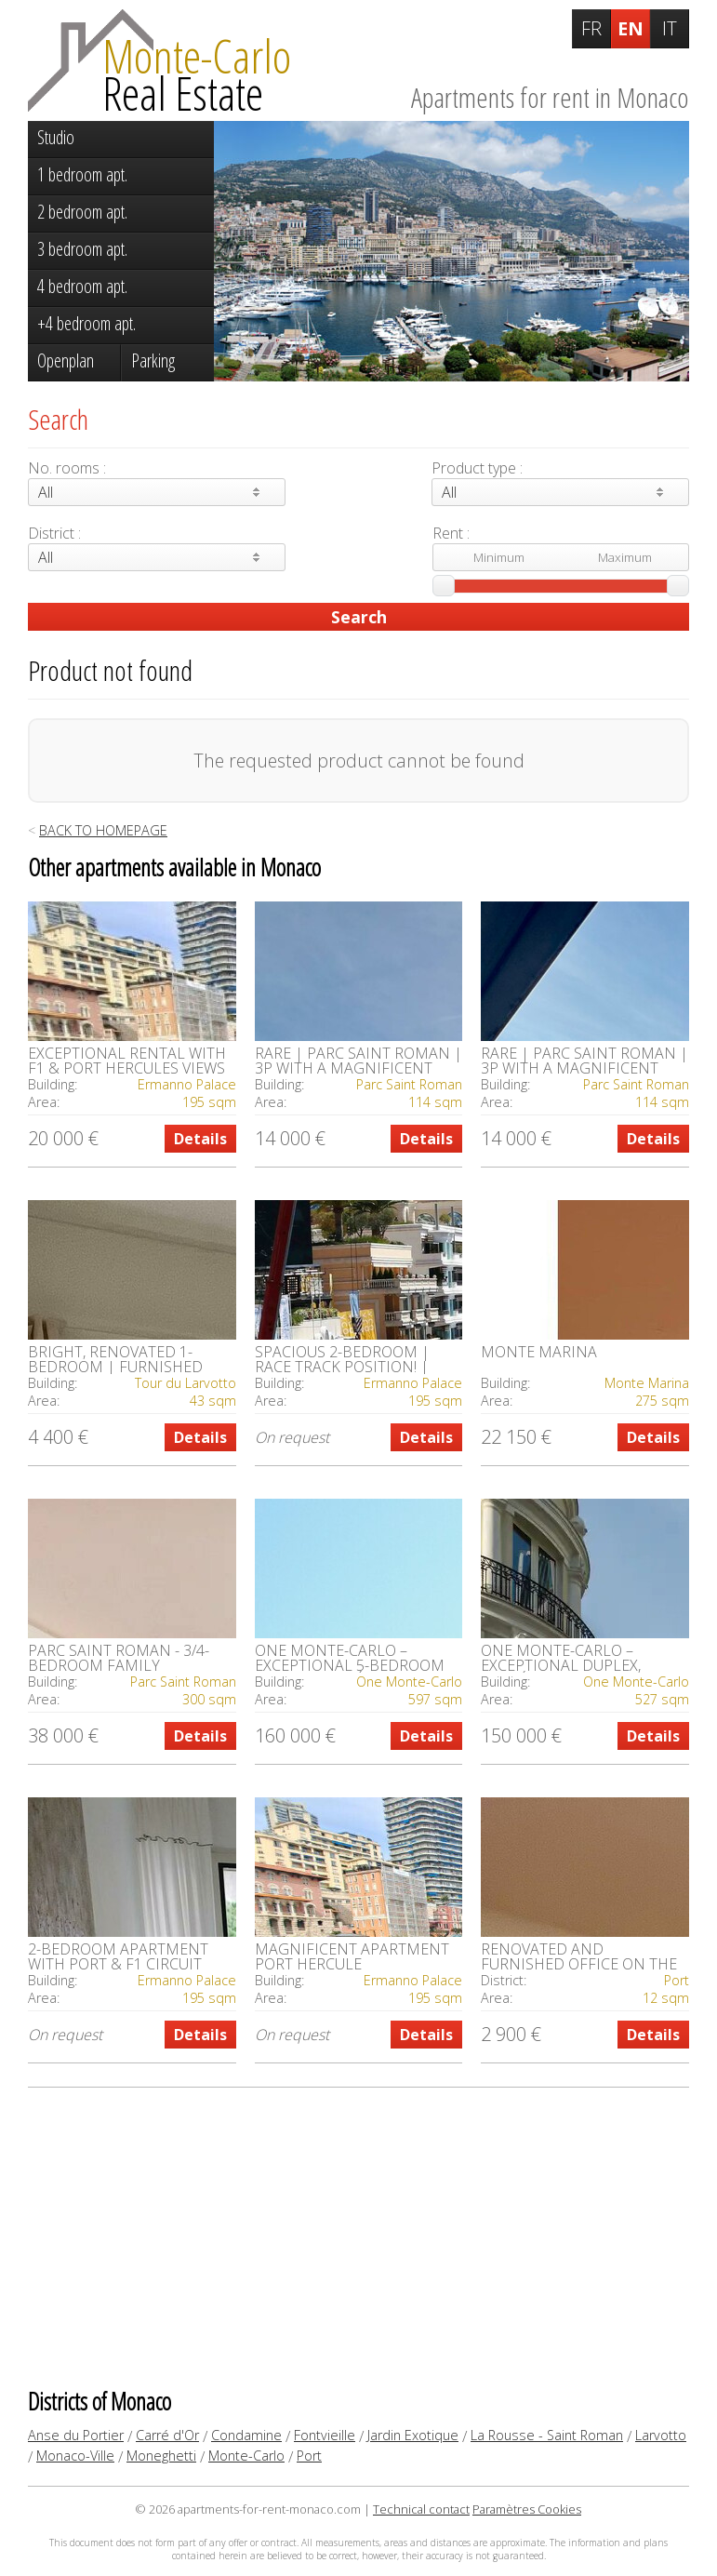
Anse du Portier (76, 2435)
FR (591, 28)
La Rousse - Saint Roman (547, 2435)
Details (200, 1138)
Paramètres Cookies (526, 2509)
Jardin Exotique (412, 2435)
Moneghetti (161, 2455)
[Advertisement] (358, 2236)
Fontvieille (324, 2435)
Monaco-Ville (75, 2455)
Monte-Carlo (246, 2455)
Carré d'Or (167, 2435)
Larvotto (660, 2435)
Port (309, 2455)
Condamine (246, 2435)
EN (630, 28)
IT (669, 28)
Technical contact (421, 2509)
